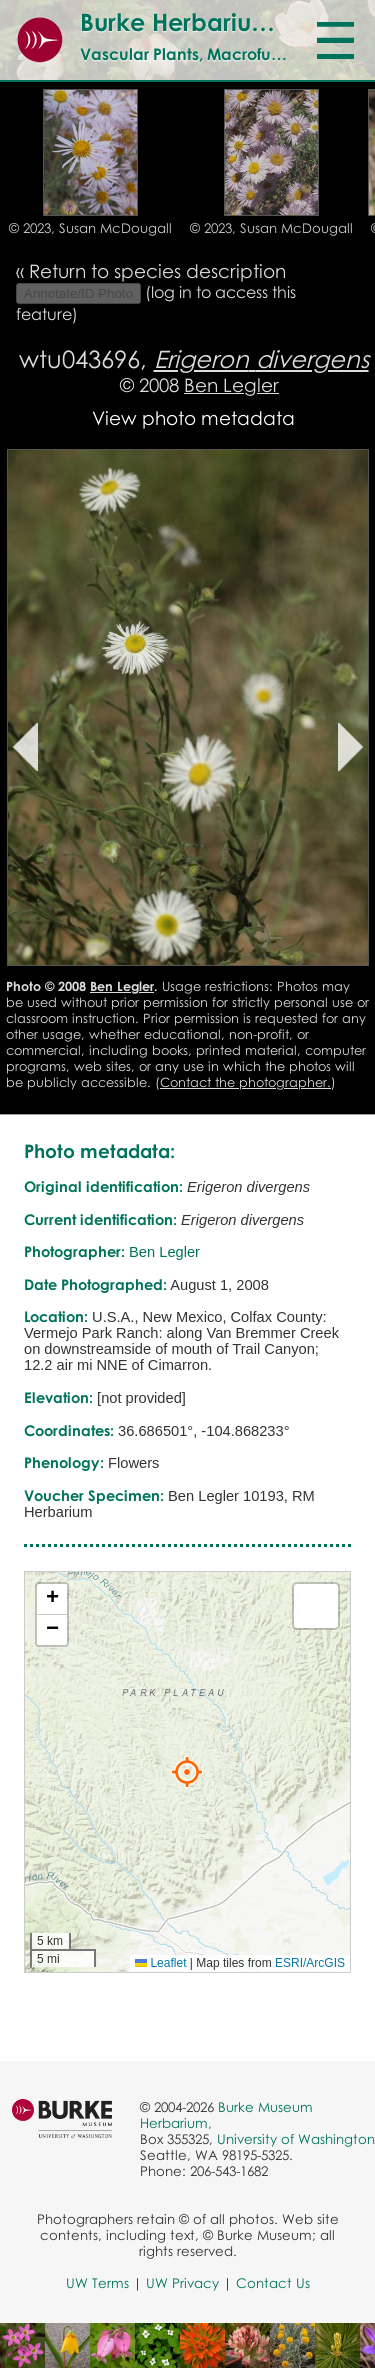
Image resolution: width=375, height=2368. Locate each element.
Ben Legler (231, 384)
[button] (187, 1772)
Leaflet (160, 1963)
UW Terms (97, 2283)
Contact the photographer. (245, 1082)
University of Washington (296, 2139)
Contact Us (273, 2283)
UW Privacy (182, 2283)
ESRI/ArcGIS (310, 1963)
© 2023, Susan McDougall (90, 228)
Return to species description (157, 270)
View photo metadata (193, 417)
